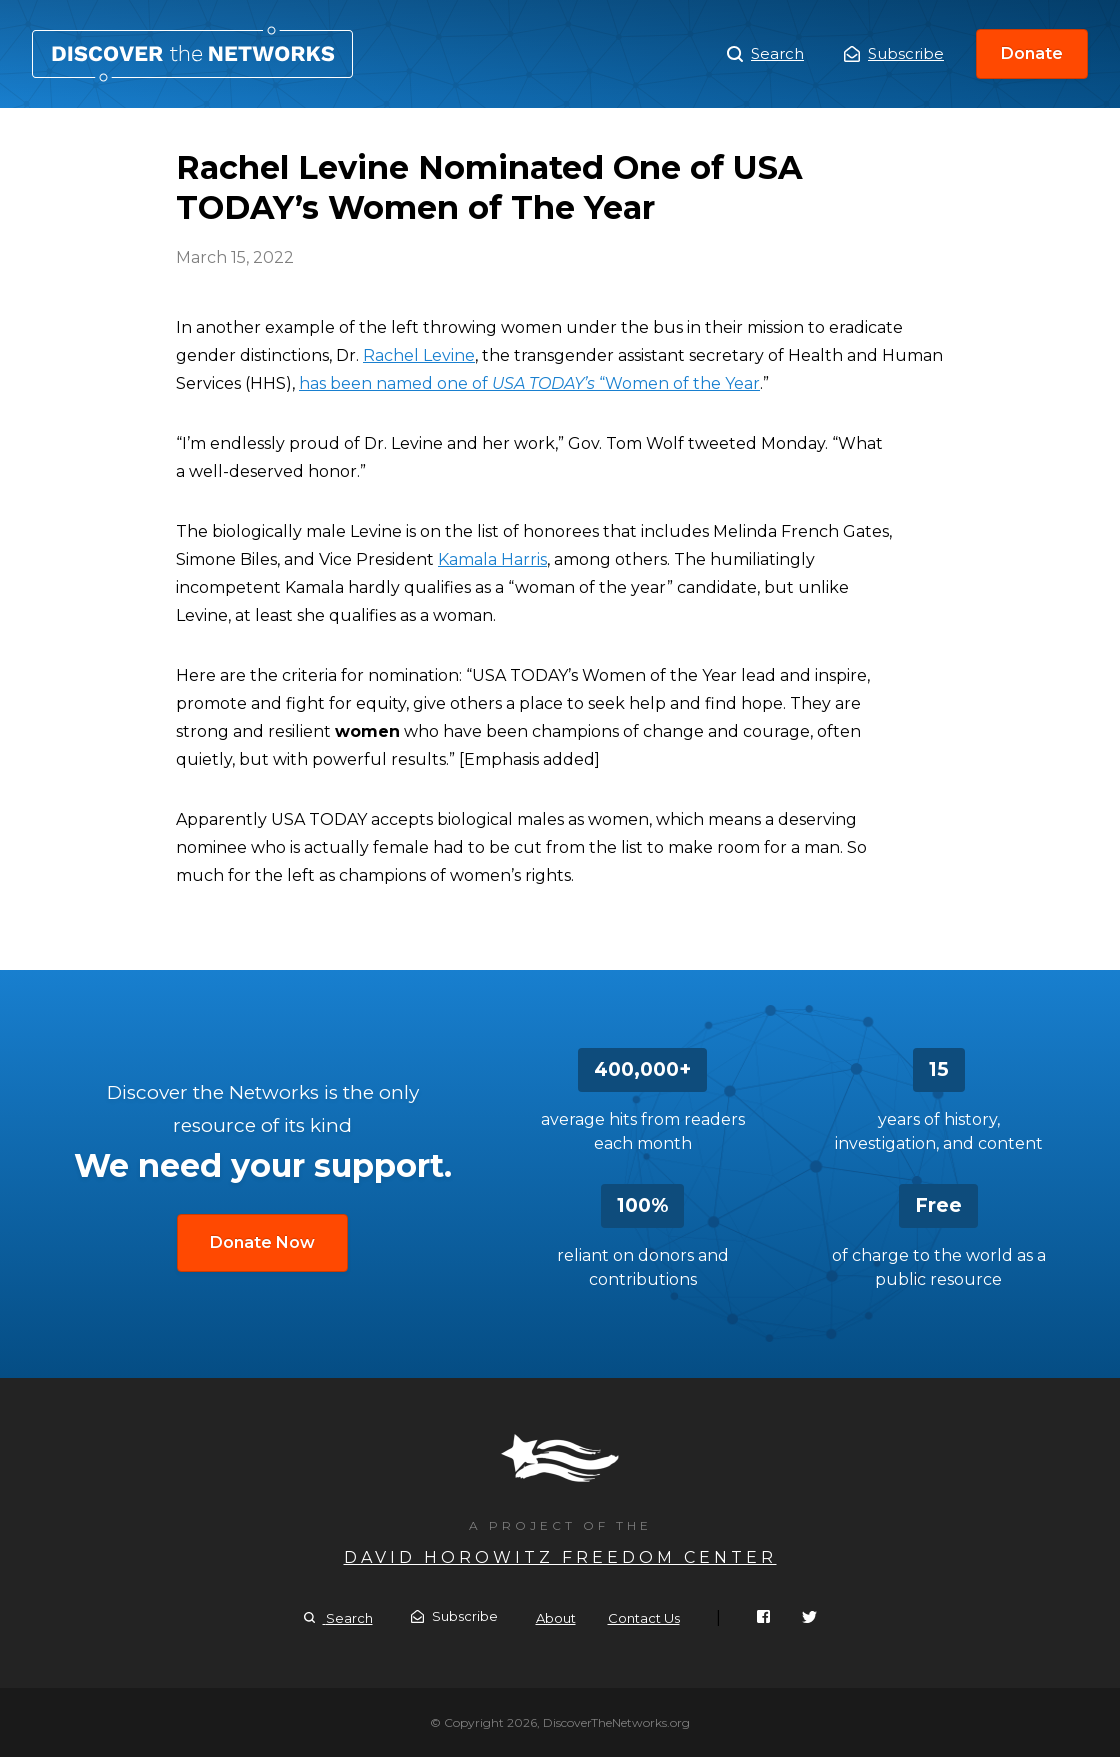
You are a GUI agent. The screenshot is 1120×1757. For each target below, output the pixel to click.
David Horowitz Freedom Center (560, 1557)
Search (765, 54)
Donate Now (262, 1242)
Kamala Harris (492, 559)
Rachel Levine (419, 355)
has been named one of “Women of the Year (529, 383)
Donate (1032, 53)
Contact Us (644, 1618)
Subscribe (894, 53)
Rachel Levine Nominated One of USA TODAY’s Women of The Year (192, 54)
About (556, 1618)
